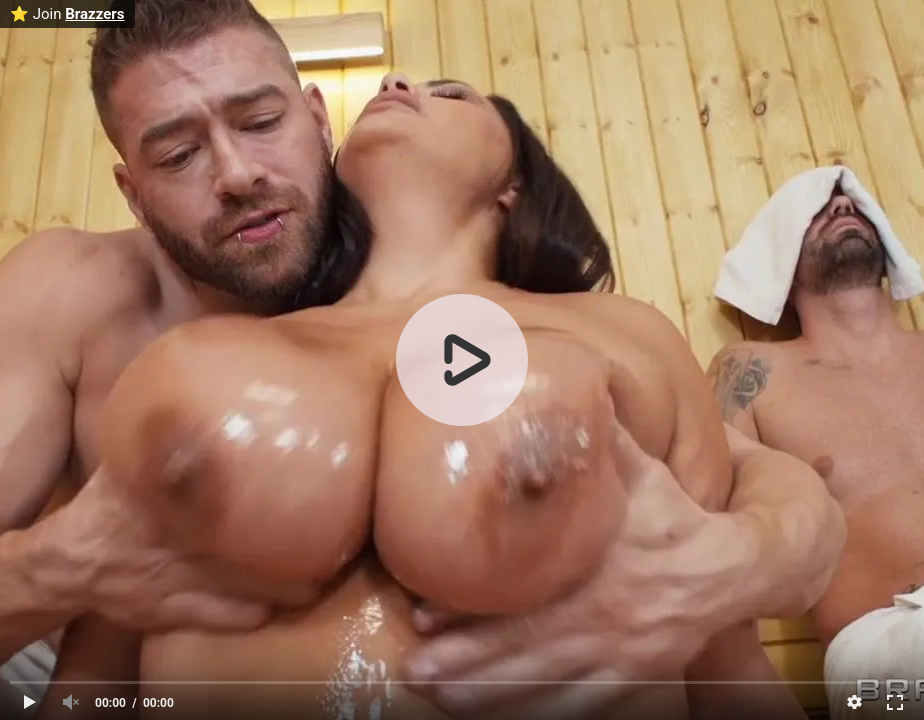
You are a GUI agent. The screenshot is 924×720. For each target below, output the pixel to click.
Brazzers (94, 14)
